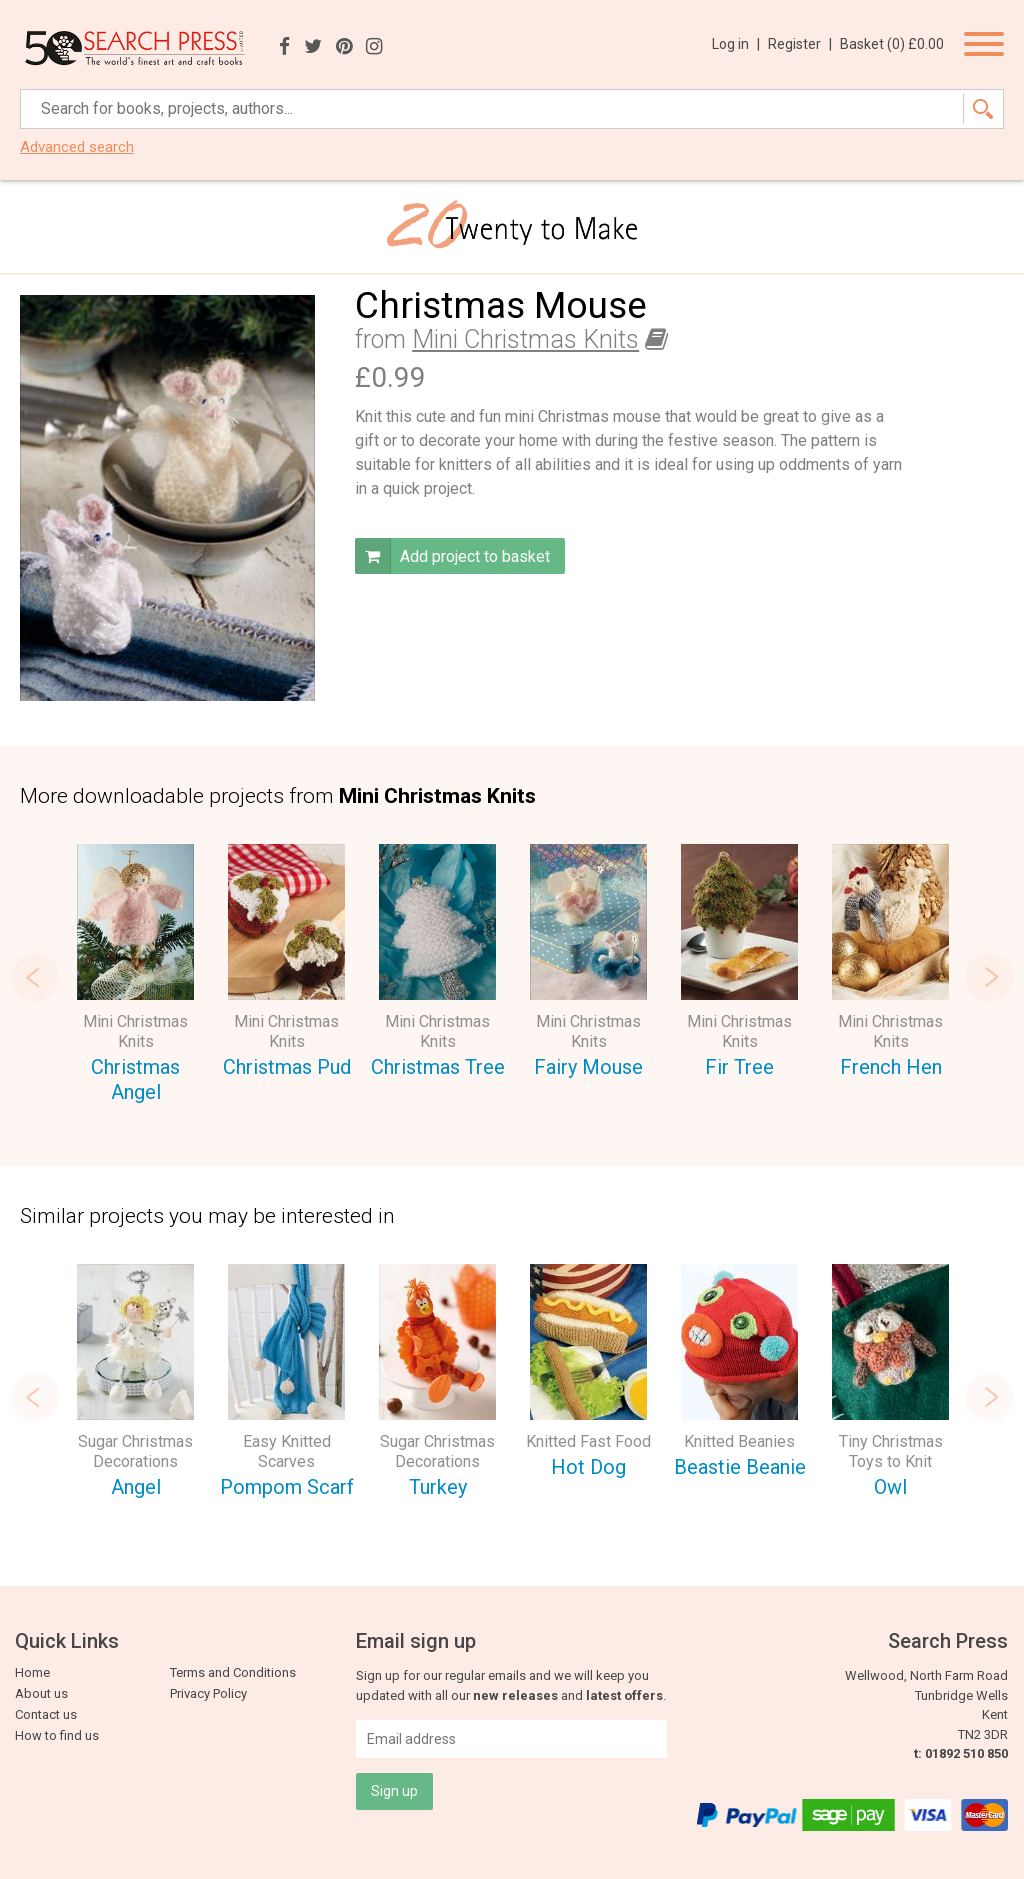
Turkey (438, 1487)
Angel (136, 1487)
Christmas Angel (135, 1079)
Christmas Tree (438, 1067)
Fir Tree (739, 1067)
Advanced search (77, 147)
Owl (890, 1487)
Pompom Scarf (287, 1487)
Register (800, 44)
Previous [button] (35, 977)
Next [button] (989, 977)
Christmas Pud (287, 1067)
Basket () (892, 44)
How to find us (57, 1735)
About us (41, 1693)
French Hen (891, 1067)
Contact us (46, 1714)
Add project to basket (452, 556)
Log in (736, 44)
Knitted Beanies (739, 1441)
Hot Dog (588, 1467)
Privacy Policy (208, 1693)
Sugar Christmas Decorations (135, 1451)
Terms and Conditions (233, 1672)
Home (32, 1672)
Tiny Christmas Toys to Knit (891, 1451)
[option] (135, 976)
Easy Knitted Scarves (287, 1451)
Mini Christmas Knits (525, 339)
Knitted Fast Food (588, 1441)
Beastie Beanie (740, 1467)
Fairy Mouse (588, 1067)
